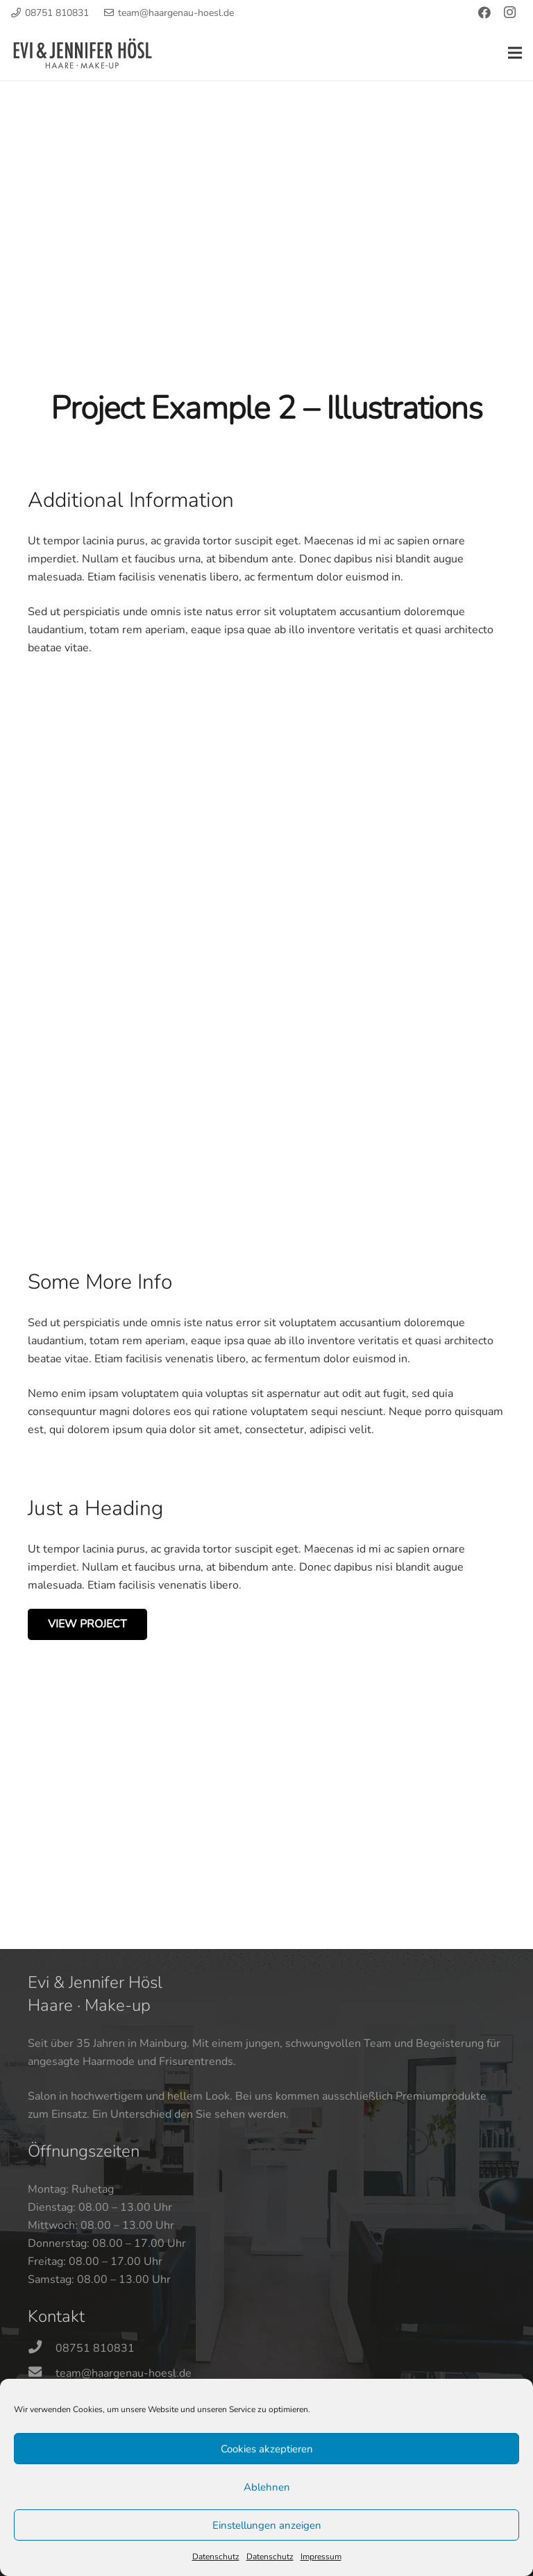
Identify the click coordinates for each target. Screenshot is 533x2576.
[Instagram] (509, 12)
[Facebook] (484, 12)
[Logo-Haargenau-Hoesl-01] (83, 53)
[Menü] (515, 52)
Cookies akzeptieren (267, 2449)
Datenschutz (215, 2556)
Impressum (321, 2556)
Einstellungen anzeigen (266, 2525)
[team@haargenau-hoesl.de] (42, 2373)
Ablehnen (267, 2487)
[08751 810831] (42, 2348)
